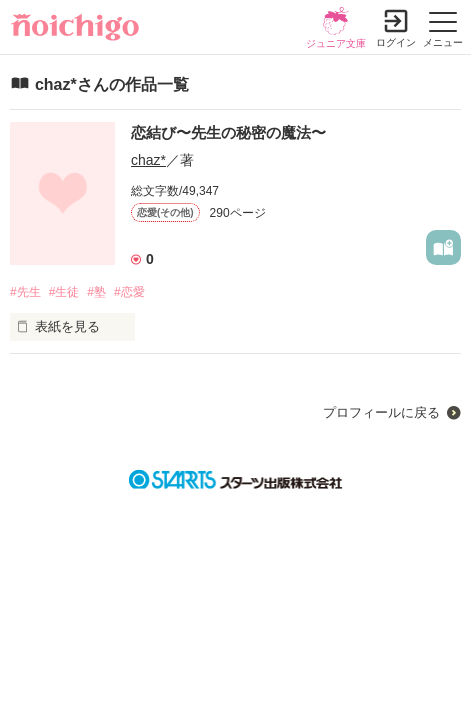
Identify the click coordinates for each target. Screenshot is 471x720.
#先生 (25, 292)
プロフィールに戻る (381, 412)
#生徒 (64, 292)
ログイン (396, 42)
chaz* (148, 160)
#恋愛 (129, 292)
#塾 (96, 292)
